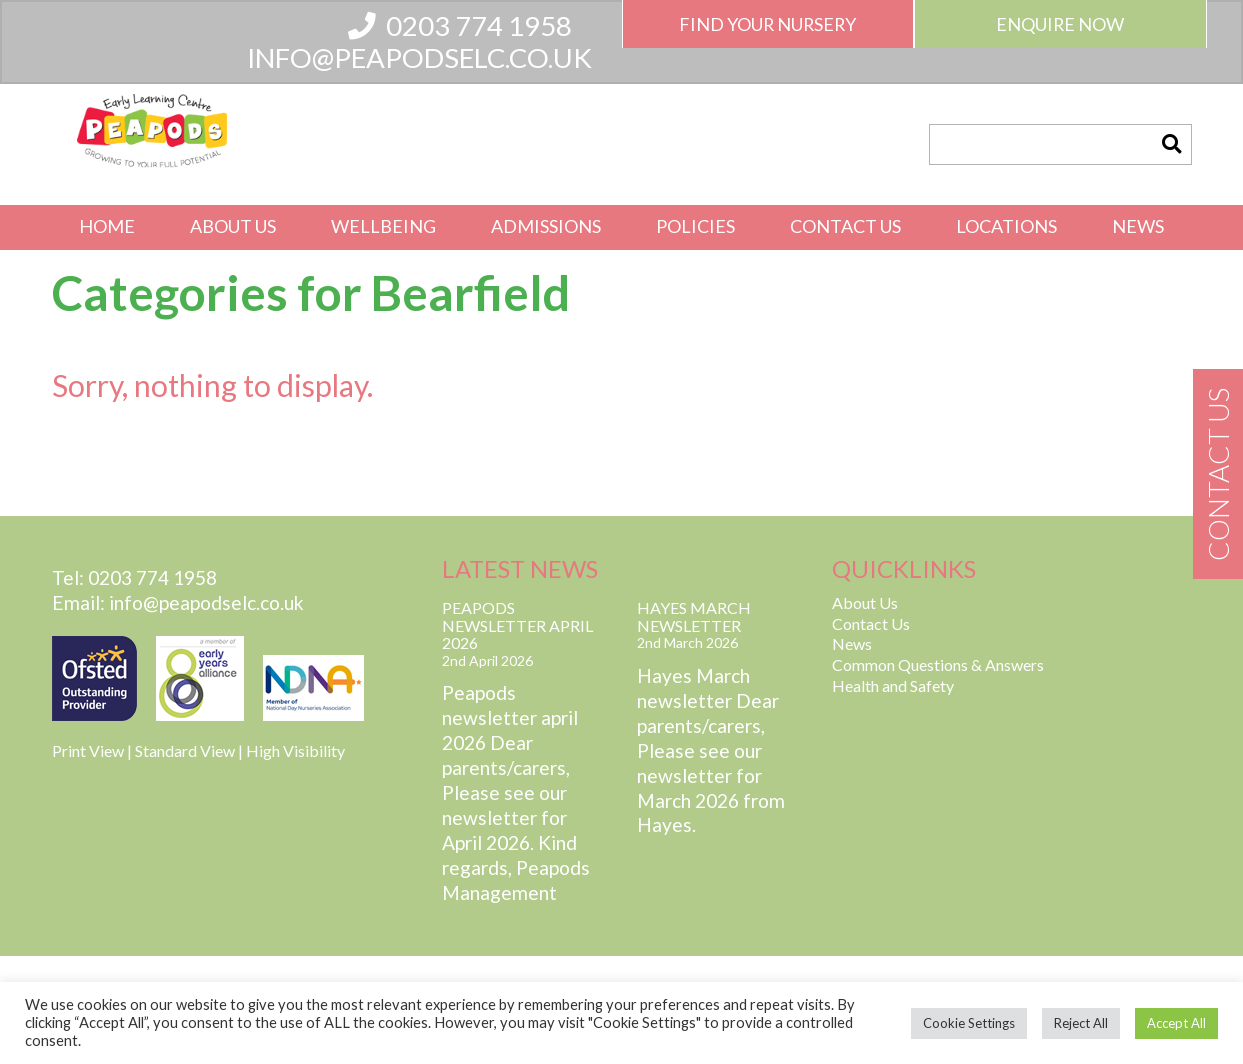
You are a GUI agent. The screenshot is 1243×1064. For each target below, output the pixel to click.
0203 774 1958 (460, 25)
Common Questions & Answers (938, 664)
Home (107, 226)
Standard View (185, 750)
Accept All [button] (1176, 1023)
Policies (695, 226)
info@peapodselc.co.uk (419, 57)
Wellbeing (383, 226)
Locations (1006, 226)
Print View (88, 750)
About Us (233, 226)
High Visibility (295, 750)
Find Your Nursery (767, 24)
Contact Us (845, 226)
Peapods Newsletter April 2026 (517, 625)
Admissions (546, 226)
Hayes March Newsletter (694, 616)
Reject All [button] (1081, 1023)
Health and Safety (893, 685)
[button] (1171, 144)
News (1138, 226)
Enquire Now (1060, 24)
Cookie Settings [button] (969, 1023)
